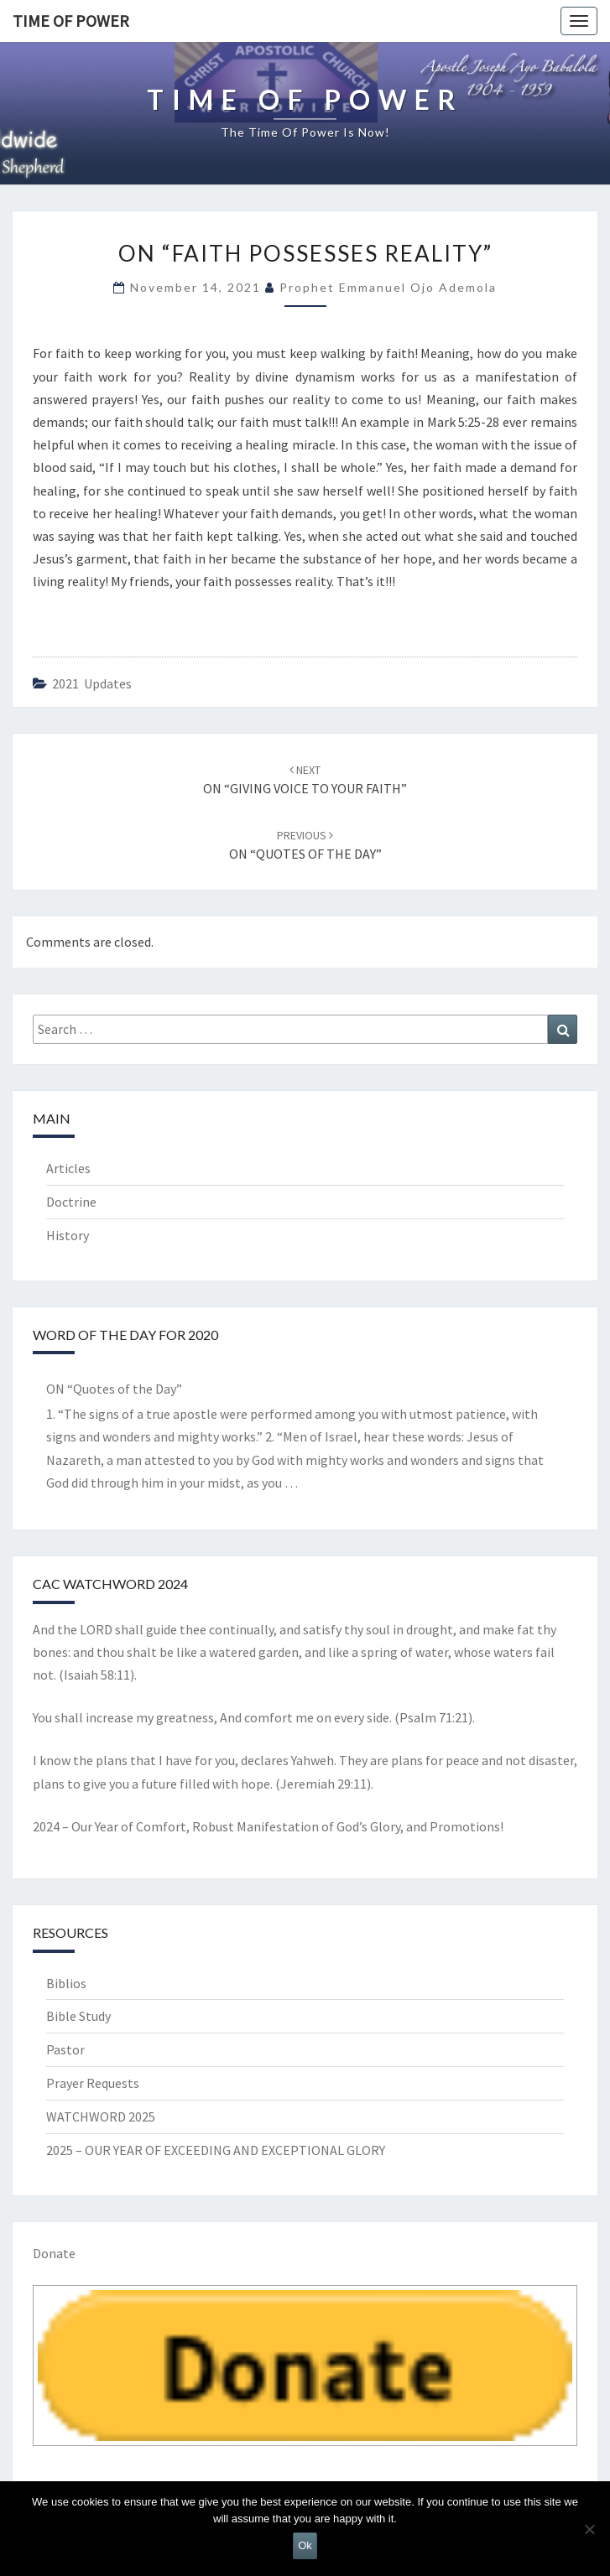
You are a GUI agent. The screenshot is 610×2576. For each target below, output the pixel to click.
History (67, 1235)
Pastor (65, 2049)
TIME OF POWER (71, 20)
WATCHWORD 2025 (100, 2116)
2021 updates (92, 683)
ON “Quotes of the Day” (114, 1388)
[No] (589, 2529)
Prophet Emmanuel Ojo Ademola (388, 287)
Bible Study (78, 2015)
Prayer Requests (92, 2083)
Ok (305, 2545)
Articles (68, 1168)
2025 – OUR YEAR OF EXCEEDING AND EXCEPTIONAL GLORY (215, 2150)
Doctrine (71, 1201)
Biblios (66, 1983)
